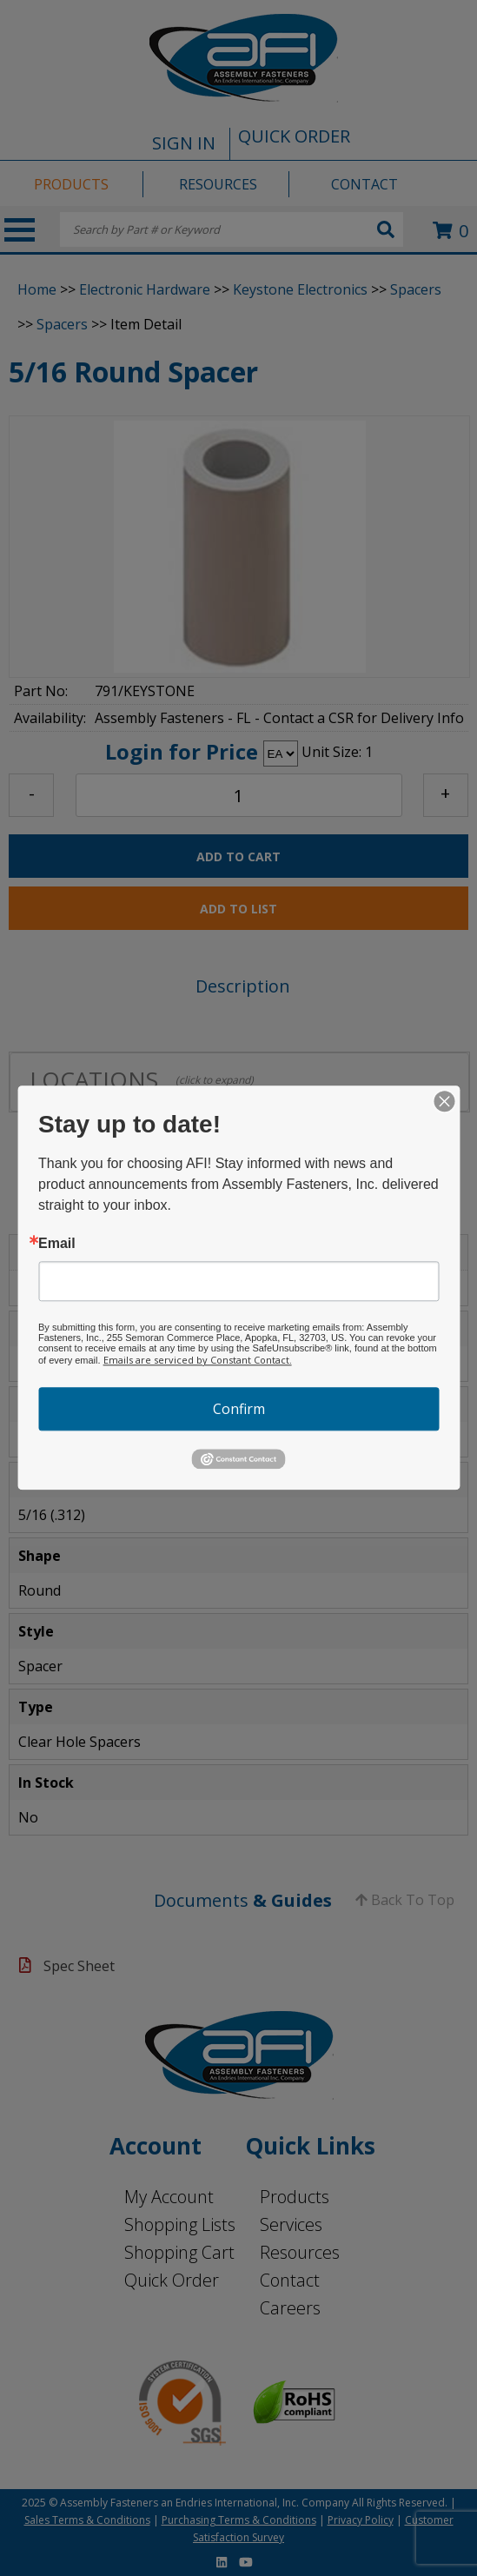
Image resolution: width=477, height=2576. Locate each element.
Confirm (239, 1408)
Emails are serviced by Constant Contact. (197, 1359)
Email (57, 1244)
